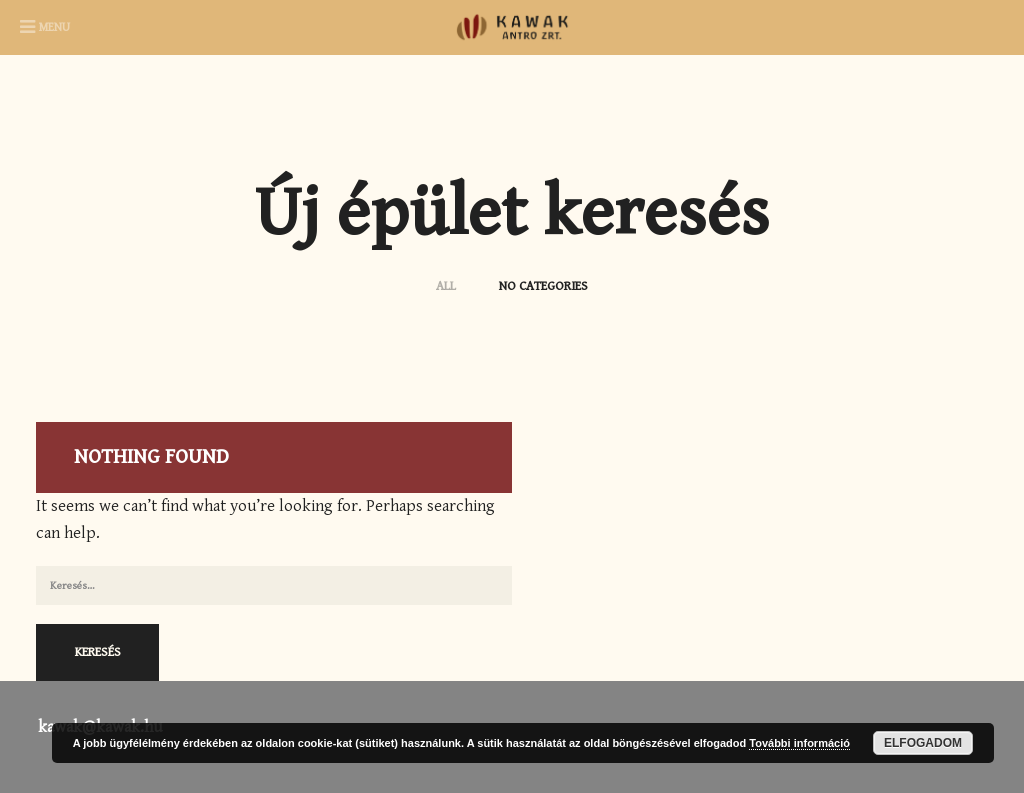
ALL (447, 286)
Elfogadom (923, 743)
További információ (799, 743)
